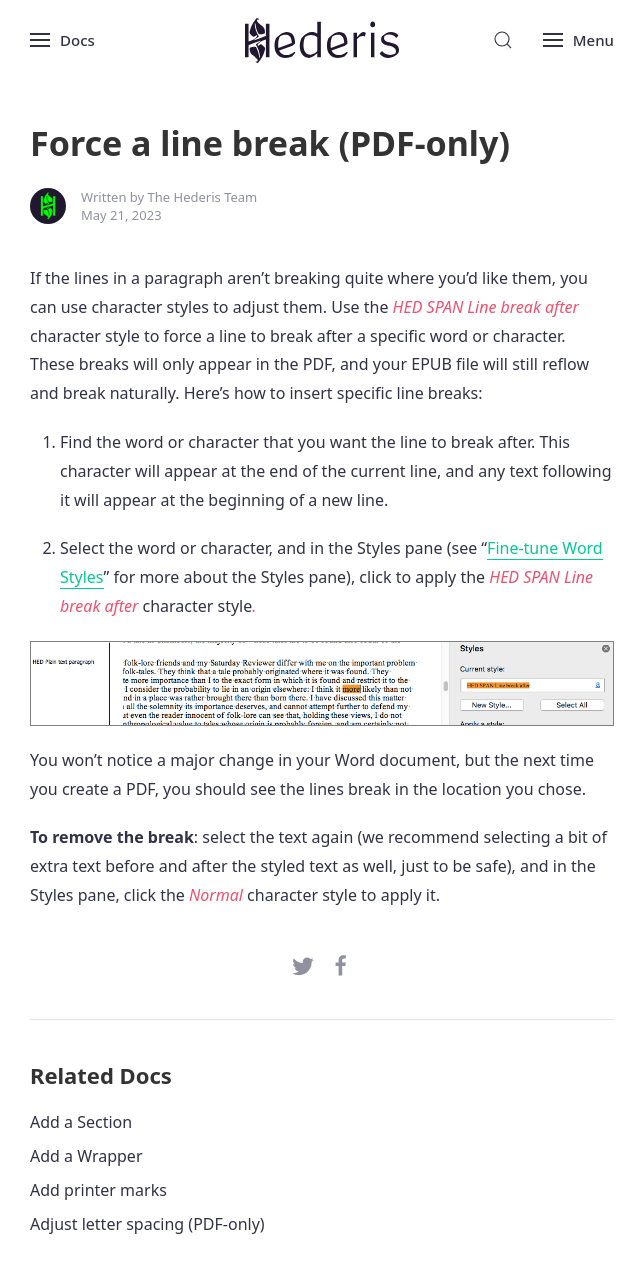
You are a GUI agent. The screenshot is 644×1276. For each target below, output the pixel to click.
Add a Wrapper (86, 1156)
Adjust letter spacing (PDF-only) (147, 1224)
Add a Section (81, 1122)
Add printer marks (98, 1190)
